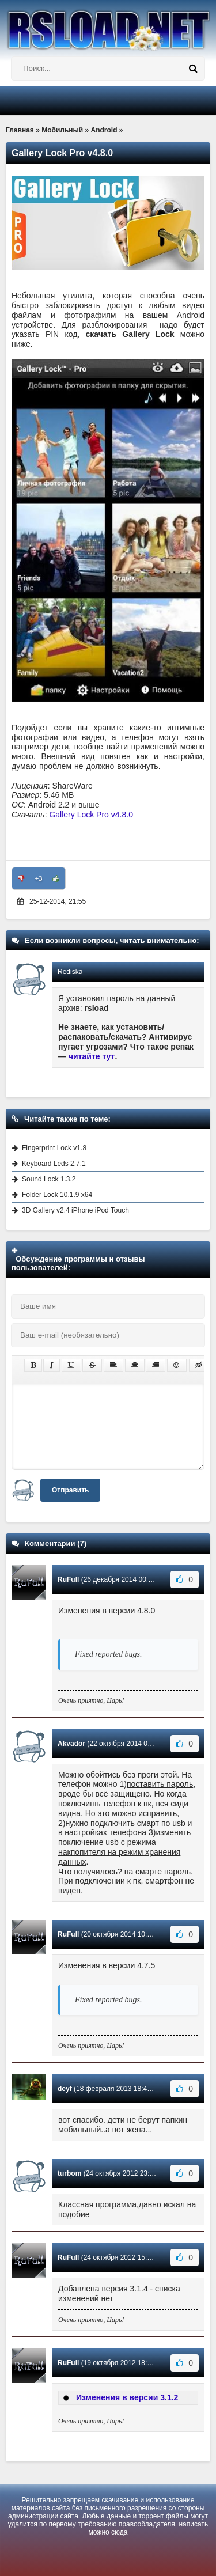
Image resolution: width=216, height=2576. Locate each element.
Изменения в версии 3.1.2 (127, 2397)
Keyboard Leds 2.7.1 (54, 1164)
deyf (65, 2089)
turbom (69, 2173)
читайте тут (92, 1056)
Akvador (71, 1744)
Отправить (70, 1490)
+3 (39, 878)
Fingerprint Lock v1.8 (54, 1148)
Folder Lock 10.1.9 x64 (57, 1195)
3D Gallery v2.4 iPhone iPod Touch (75, 1210)
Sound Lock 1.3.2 (48, 1179)
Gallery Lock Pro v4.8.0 (91, 814)
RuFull (68, 1579)
